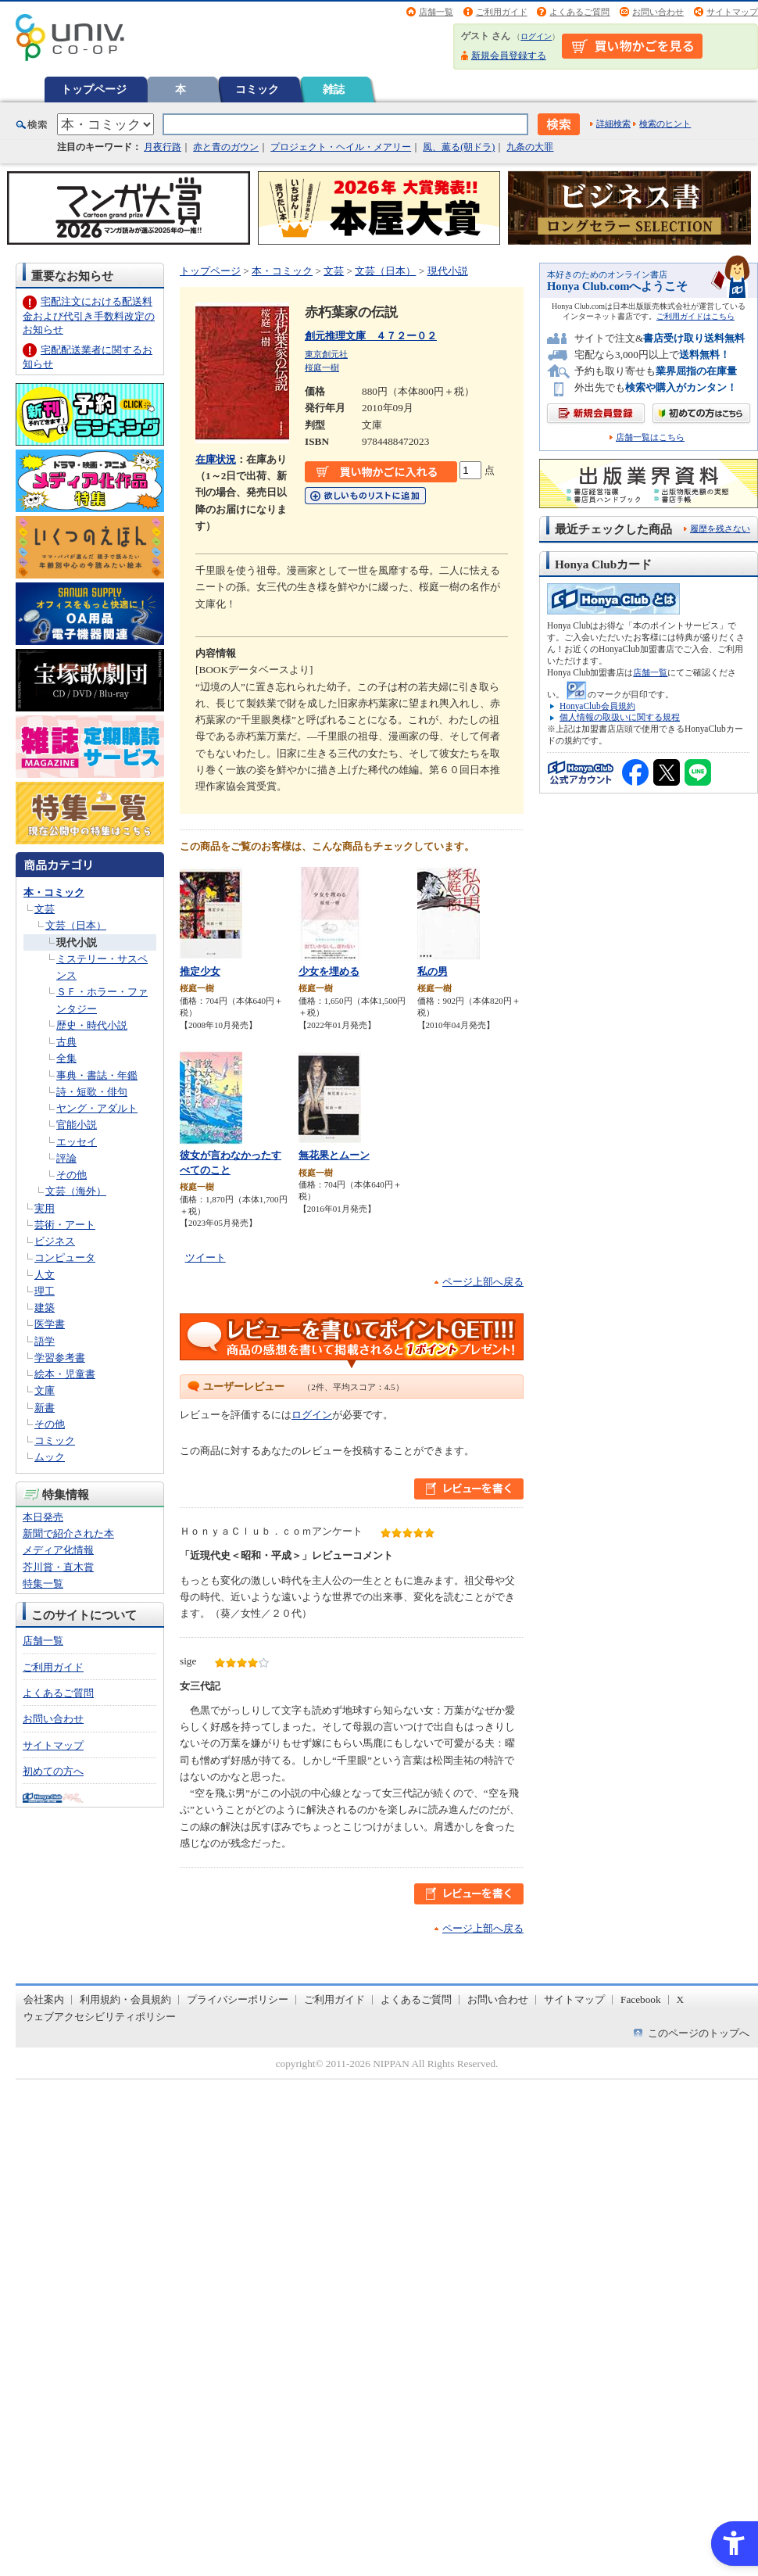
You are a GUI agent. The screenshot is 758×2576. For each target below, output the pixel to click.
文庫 (44, 1390)
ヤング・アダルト (97, 1108)
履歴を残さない (720, 528)
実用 (44, 1208)
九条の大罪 (529, 147)
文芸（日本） (75, 925)
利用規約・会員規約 (125, 1999)
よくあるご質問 (579, 11)
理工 (44, 1291)
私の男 (432, 971)
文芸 (44, 909)
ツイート (205, 1257)
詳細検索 (613, 123)
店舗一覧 (436, 11)
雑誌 (334, 89)
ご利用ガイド (501, 11)
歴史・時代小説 (91, 1025)
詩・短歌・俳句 (91, 1092)
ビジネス (54, 1241)
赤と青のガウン (226, 147)
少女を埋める (329, 971)
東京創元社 (326, 354)
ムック (49, 1457)
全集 (66, 1058)
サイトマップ (732, 11)
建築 (44, 1307)
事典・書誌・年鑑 (97, 1075)
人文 (44, 1275)
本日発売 (43, 1517)
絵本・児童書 (64, 1374)
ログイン (536, 36)
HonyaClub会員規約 (597, 706)
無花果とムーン (334, 1155)
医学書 (49, 1324)
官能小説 (76, 1124)
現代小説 (76, 942)
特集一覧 (43, 1583)
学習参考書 (59, 1357)
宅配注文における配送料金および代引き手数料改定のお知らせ (89, 315)
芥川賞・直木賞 (58, 1567)
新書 (44, 1407)
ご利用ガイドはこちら (695, 316)
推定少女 (200, 971)
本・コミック (53, 892)
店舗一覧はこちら (650, 437)
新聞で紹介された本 (68, 1533)
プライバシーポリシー (237, 1999)
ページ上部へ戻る (483, 1282)
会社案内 (43, 1999)
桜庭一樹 (322, 367)
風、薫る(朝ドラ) (459, 147)
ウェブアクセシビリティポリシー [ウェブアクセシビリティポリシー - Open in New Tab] (99, 2016)
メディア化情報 (58, 1550)
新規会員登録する (508, 55)
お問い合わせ (658, 11)
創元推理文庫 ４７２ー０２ (371, 336)
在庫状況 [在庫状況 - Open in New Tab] (215, 459)
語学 (44, 1341)
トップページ (94, 89)
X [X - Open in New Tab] (681, 1999)
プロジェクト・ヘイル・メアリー (340, 147)
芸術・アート (64, 1225)
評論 (66, 1158)
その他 (71, 1175)
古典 (66, 1042)
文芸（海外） (75, 1191)
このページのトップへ (698, 2033)
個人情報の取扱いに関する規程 (620, 717)
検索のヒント (665, 123)
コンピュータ (64, 1257)
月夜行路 (162, 147)
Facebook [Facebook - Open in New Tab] (640, 1999)
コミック (257, 89)
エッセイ (76, 1142)
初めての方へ (53, 1771)
